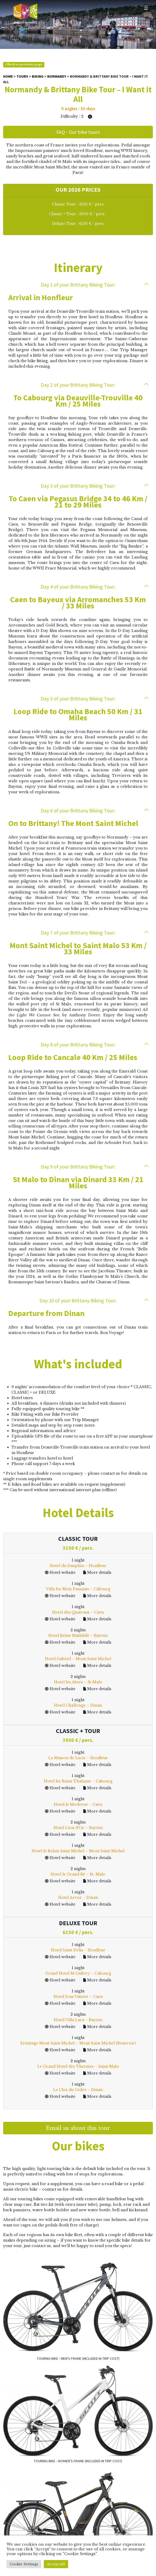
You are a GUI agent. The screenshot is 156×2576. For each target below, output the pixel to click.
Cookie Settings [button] (24, 2564)
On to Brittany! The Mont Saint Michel (78, 817)
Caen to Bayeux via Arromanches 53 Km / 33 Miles (78, 597)
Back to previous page (23, 64)
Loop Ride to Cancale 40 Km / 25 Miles (78, 1051)
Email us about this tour (78, 2128)
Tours (22, 76)
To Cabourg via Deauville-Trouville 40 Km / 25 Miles (78, 395)
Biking (38, 76)
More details (97, 1572)
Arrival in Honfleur (78, 291)
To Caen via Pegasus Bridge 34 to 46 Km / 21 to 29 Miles (78, 496)
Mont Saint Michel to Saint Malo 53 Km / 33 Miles (78, 942)
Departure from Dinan (78, 1307)
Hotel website (60, 1572)
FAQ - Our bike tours (78, 132)
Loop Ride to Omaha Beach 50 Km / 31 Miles (78, 708)
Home (8, 76)
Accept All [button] (56, 2564)
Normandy (56, 76)
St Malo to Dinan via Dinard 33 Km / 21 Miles (78, 1176)
